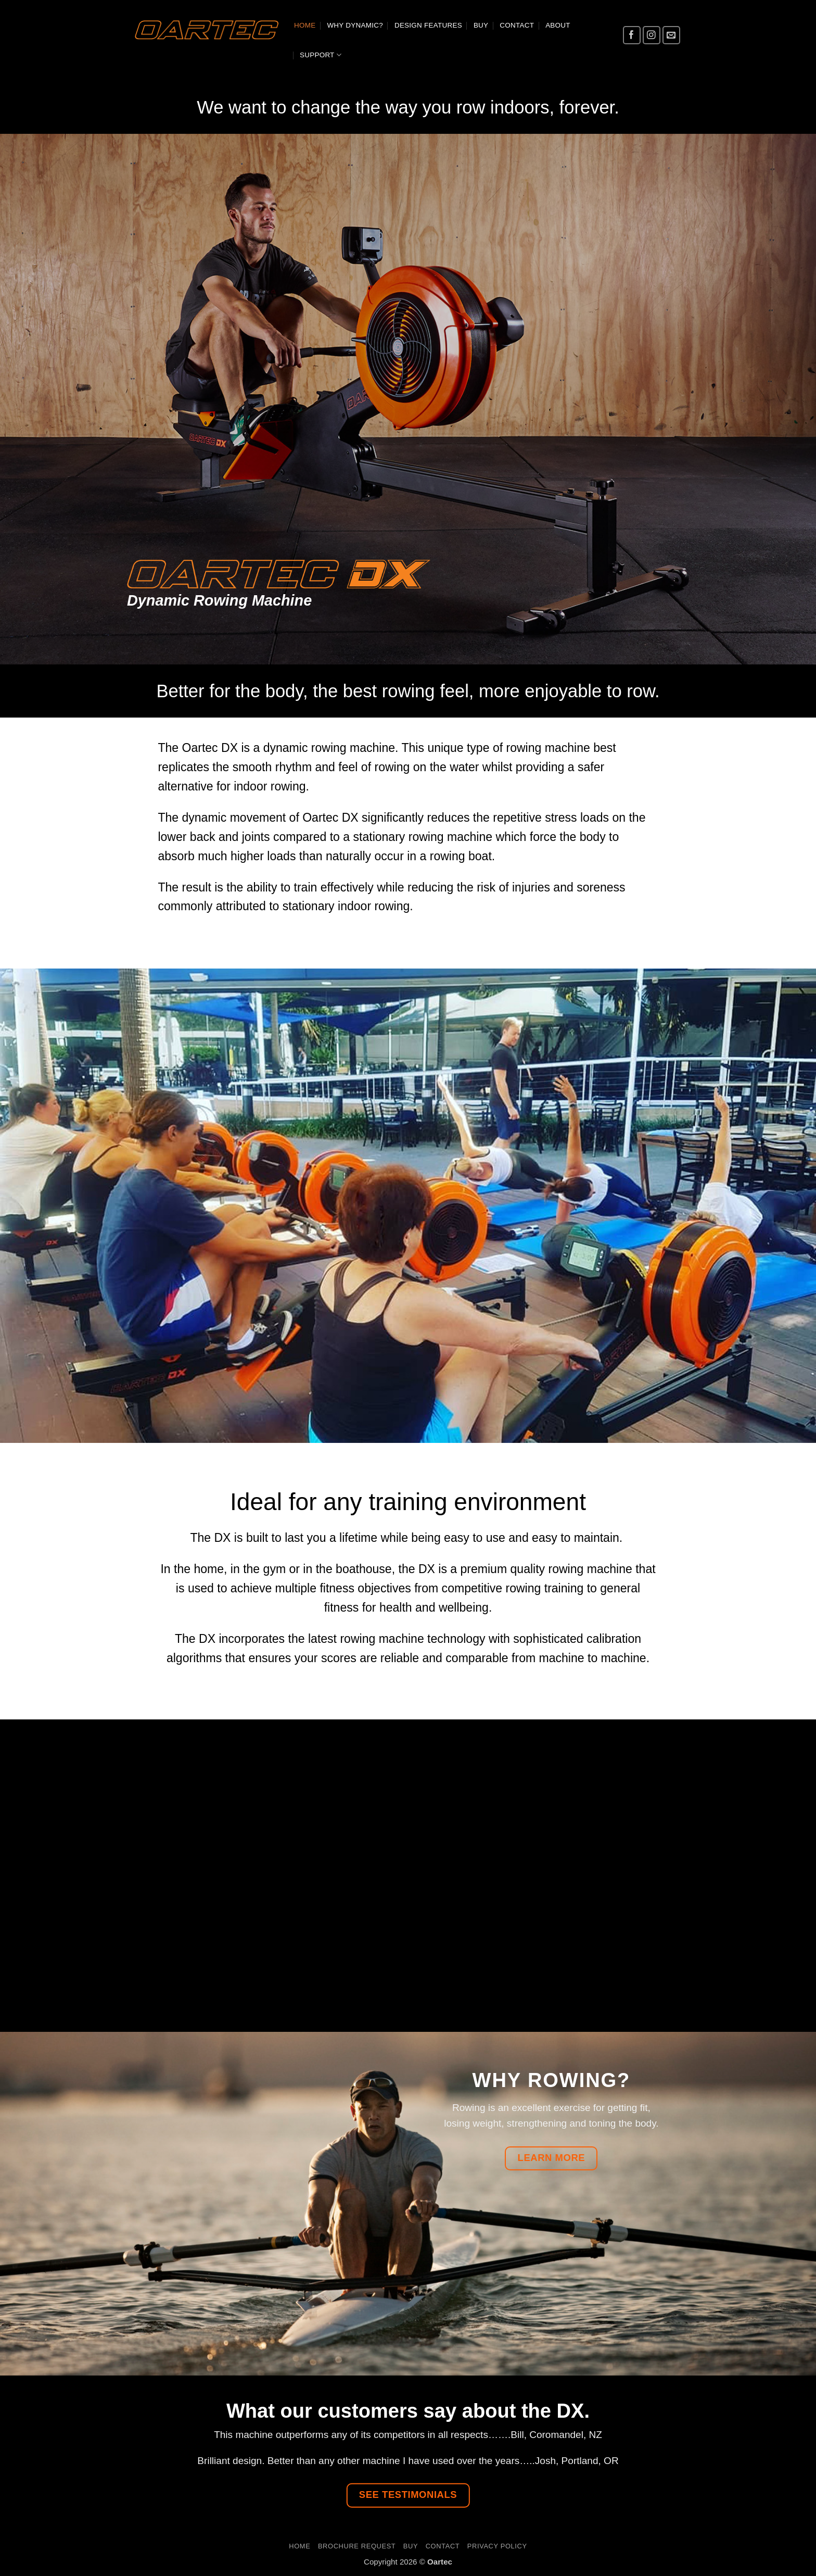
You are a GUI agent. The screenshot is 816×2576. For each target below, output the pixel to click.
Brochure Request (357, 2546)
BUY (481, 25)
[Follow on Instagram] (652, 35)
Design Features (428, 25)
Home (304, 25)
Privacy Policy (497, 2546)
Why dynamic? (355, 25)
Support (320, 55)
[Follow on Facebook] (632, 35)
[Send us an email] (671, 35)
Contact (517, 25)
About (557, 25)
